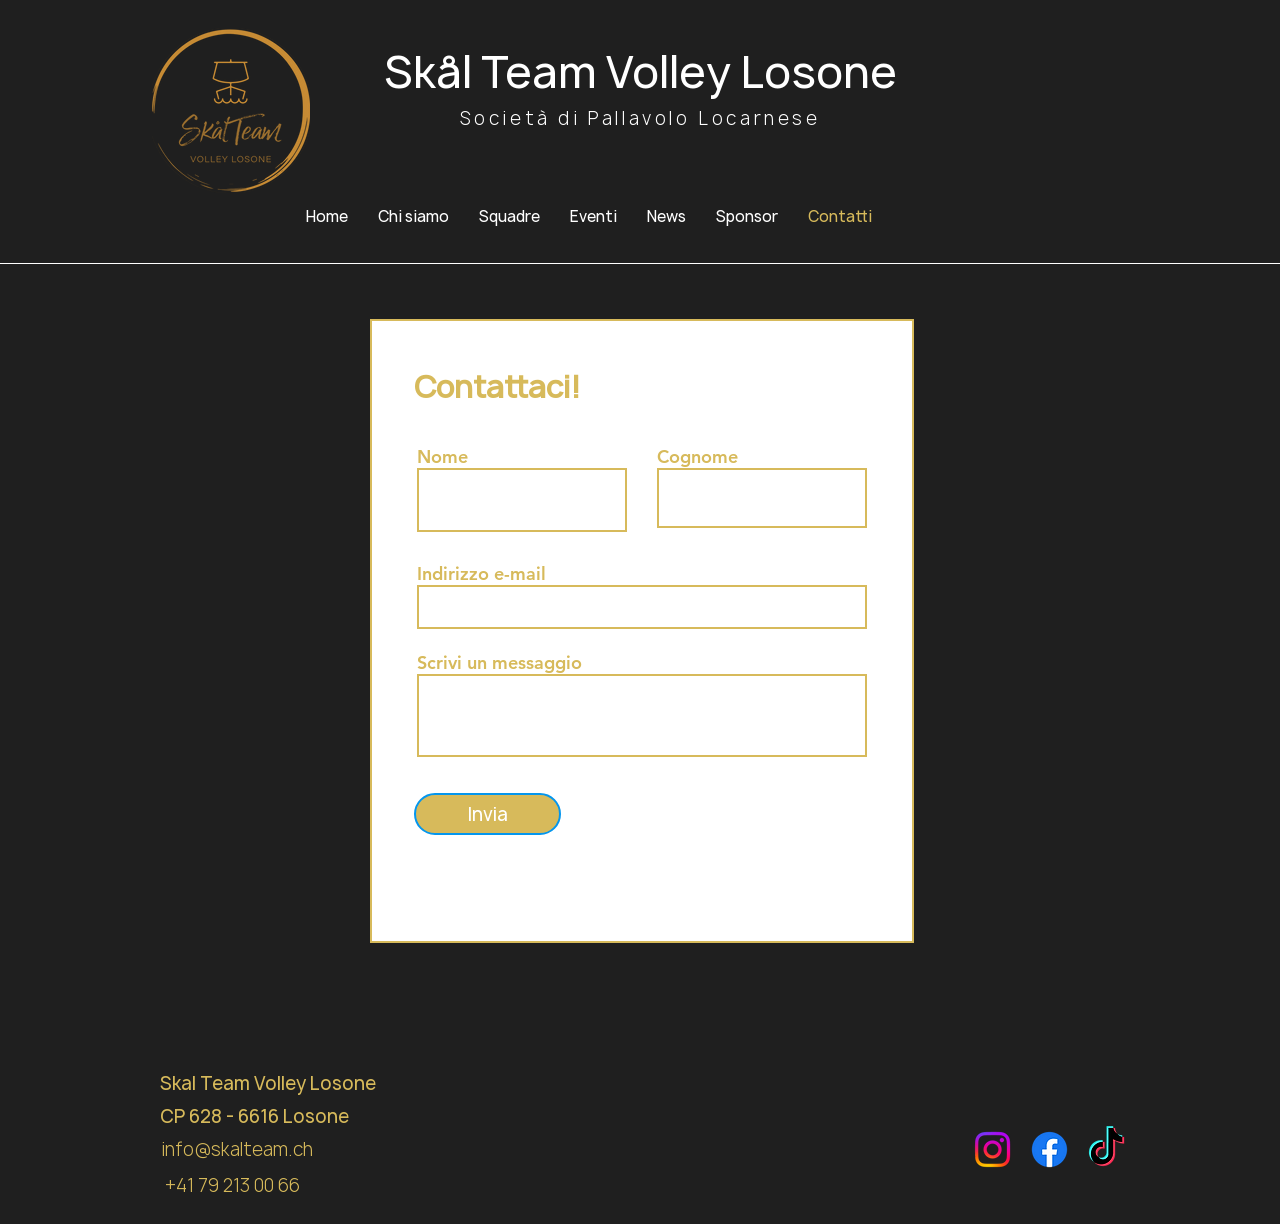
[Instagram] (992, 1149)
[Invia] (487, 814)
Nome (442, 457)
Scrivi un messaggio (499, 663)
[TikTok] (1106, 1149)
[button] (509, 217)
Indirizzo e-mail (481, 574)
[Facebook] (1049, 1149)
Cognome (697, 457)
